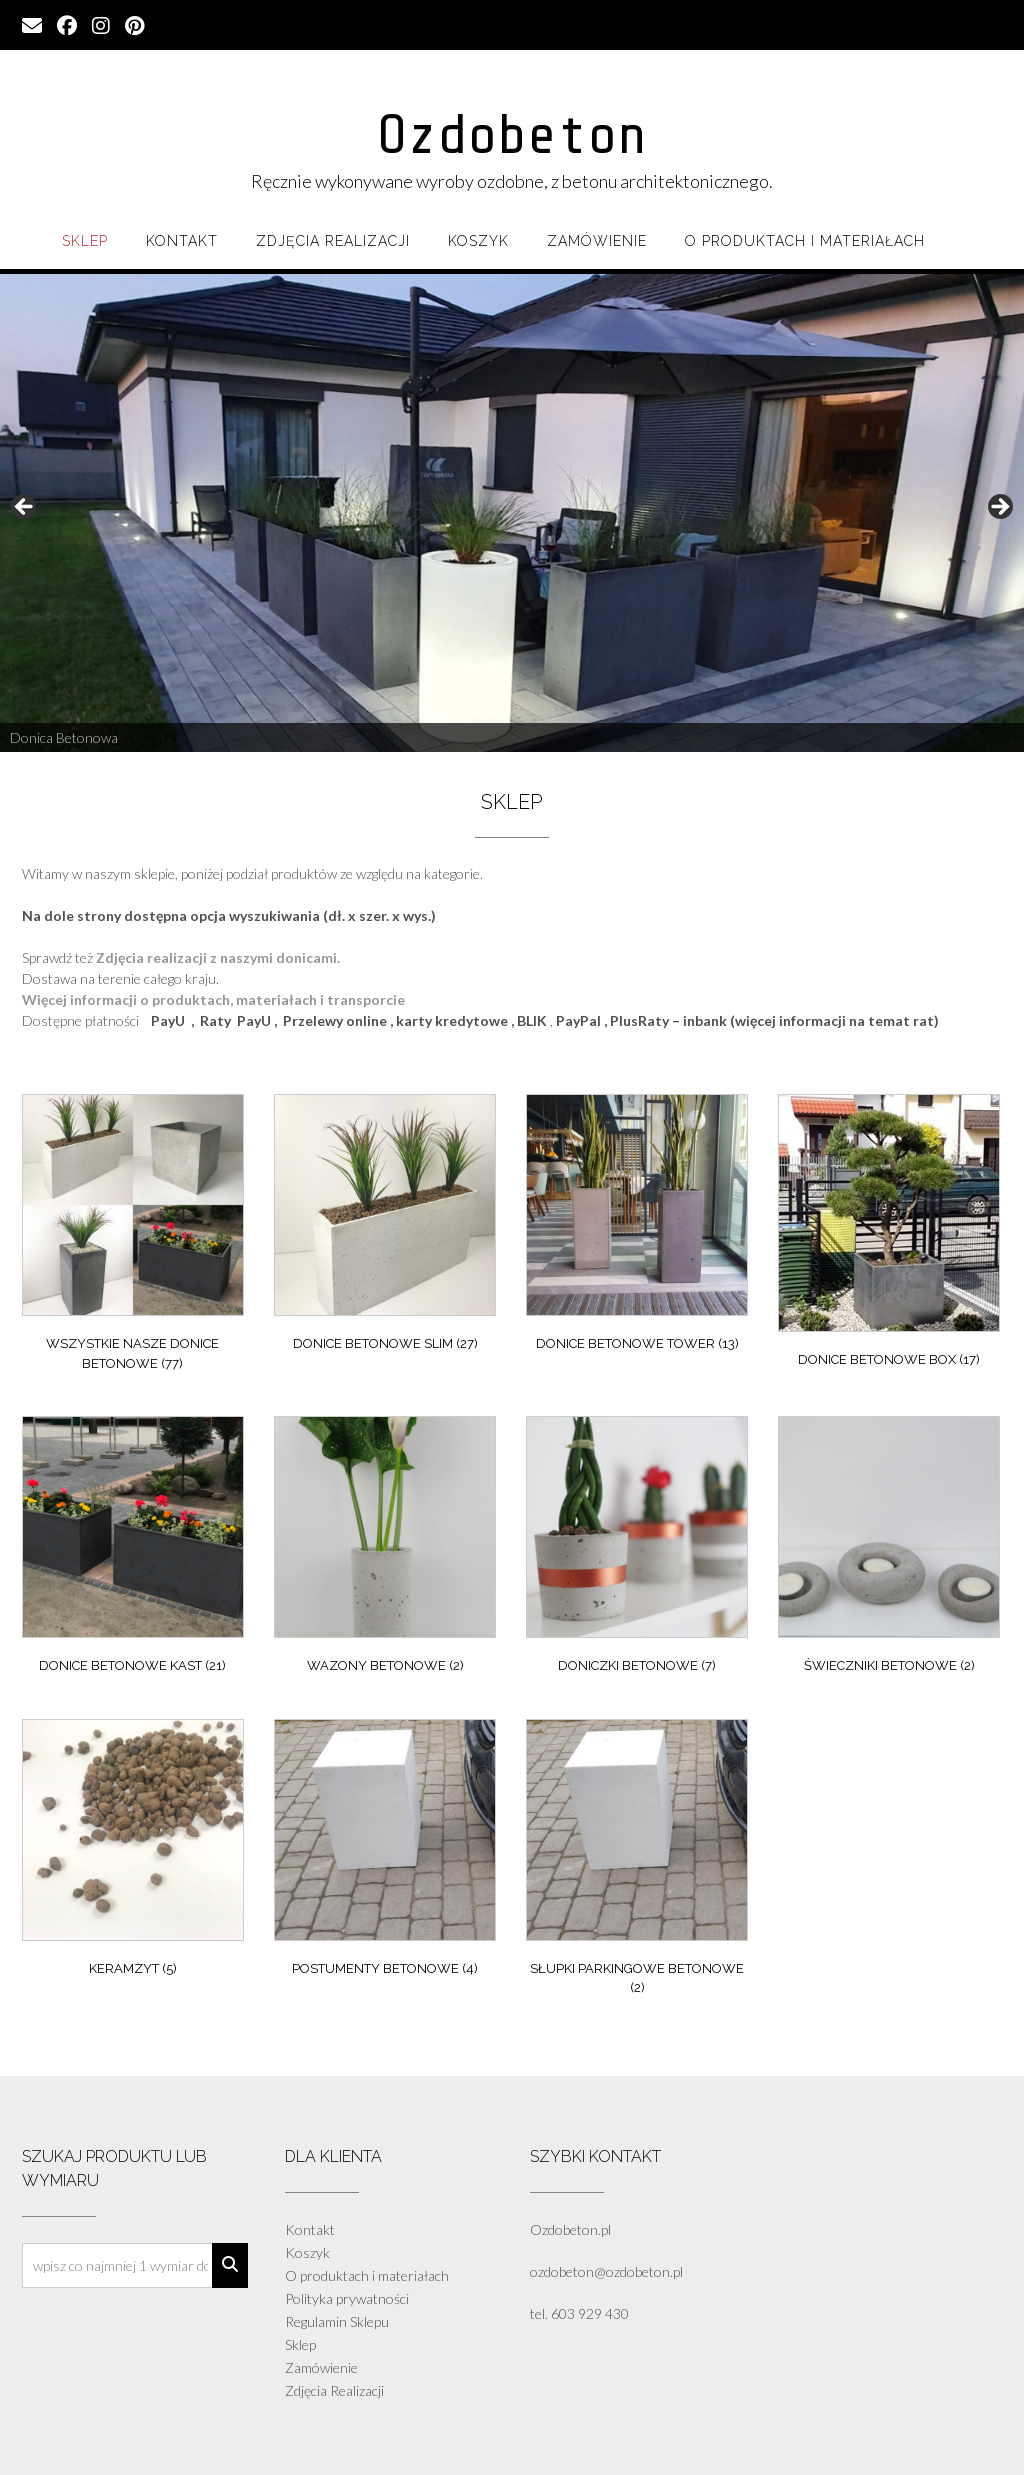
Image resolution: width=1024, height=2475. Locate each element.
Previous (25, 508)
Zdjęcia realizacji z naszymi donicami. (218, 957)
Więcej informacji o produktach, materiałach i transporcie (213, 999)
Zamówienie (597, 241)
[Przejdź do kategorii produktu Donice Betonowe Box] (889, 1235)
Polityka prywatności (347, 2298)
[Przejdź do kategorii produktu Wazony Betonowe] (385, 1549)
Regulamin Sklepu (337, 2321)
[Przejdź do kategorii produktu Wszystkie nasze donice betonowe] (133, 1237)
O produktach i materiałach (805, 241)
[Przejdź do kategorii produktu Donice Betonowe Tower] (637, 1227)
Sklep (85, 241)
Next (999, 508)
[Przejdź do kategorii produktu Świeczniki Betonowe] (889, 1549)
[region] (512, 513)
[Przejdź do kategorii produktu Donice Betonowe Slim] (385, 1227)
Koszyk (478, 241)
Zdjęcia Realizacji (333, 241)
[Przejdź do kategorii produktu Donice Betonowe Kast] (133, 1549)
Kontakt (182, 241)
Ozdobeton (512, 135)
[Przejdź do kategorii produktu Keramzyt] (133, 1852)
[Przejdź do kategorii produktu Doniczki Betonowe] (637, 1549)
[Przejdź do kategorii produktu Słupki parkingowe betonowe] (637, 1862)
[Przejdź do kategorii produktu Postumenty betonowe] (385, 1852)
